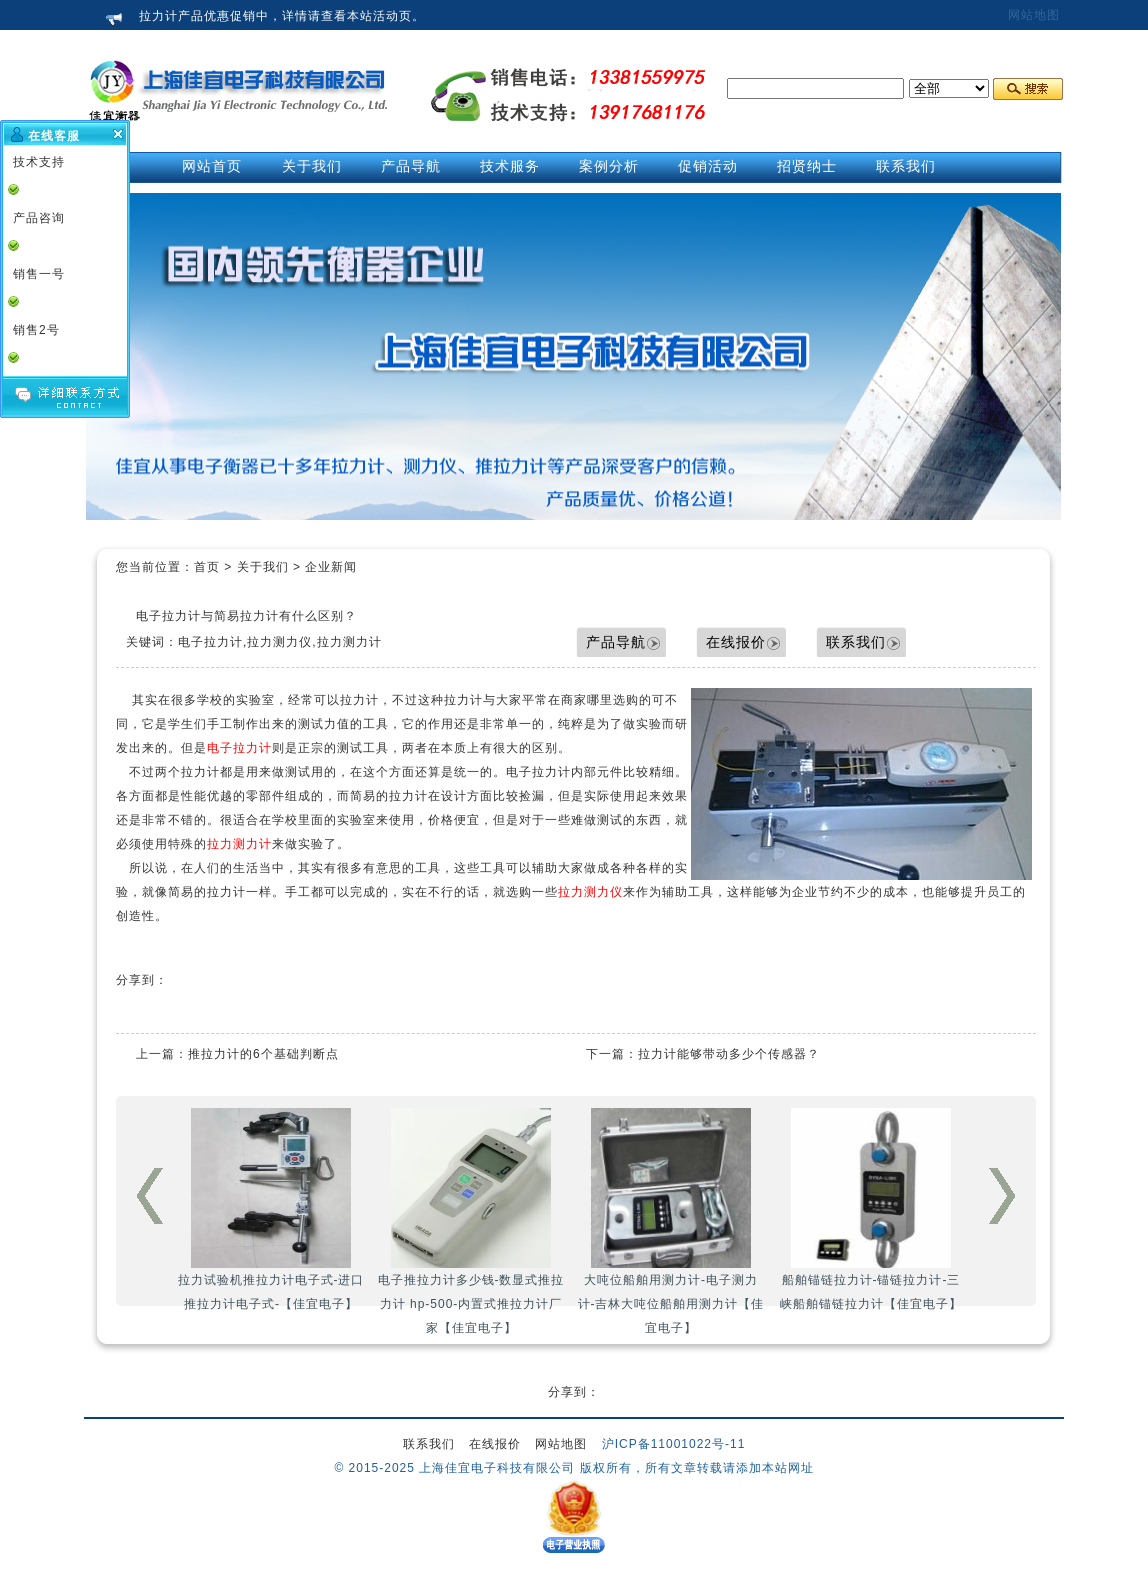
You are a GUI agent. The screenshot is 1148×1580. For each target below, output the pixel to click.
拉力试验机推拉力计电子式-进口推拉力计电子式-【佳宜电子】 (271, 1209)
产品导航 (616, 642)
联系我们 (856, 642)
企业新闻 (331, 567)
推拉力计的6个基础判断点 (263, 1054)
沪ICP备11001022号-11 (674, 1444)
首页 (207, 567)
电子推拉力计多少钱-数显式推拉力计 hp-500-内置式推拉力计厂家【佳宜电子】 (471, 1221)
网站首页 (212, 166)
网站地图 (1034, 15)
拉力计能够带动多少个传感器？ (729, 1054)
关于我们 (263, 567)
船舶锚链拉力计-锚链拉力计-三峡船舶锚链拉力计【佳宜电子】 (871, 1209)
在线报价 (736, 642)
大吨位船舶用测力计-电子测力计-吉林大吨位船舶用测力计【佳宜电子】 (671, 1221)
